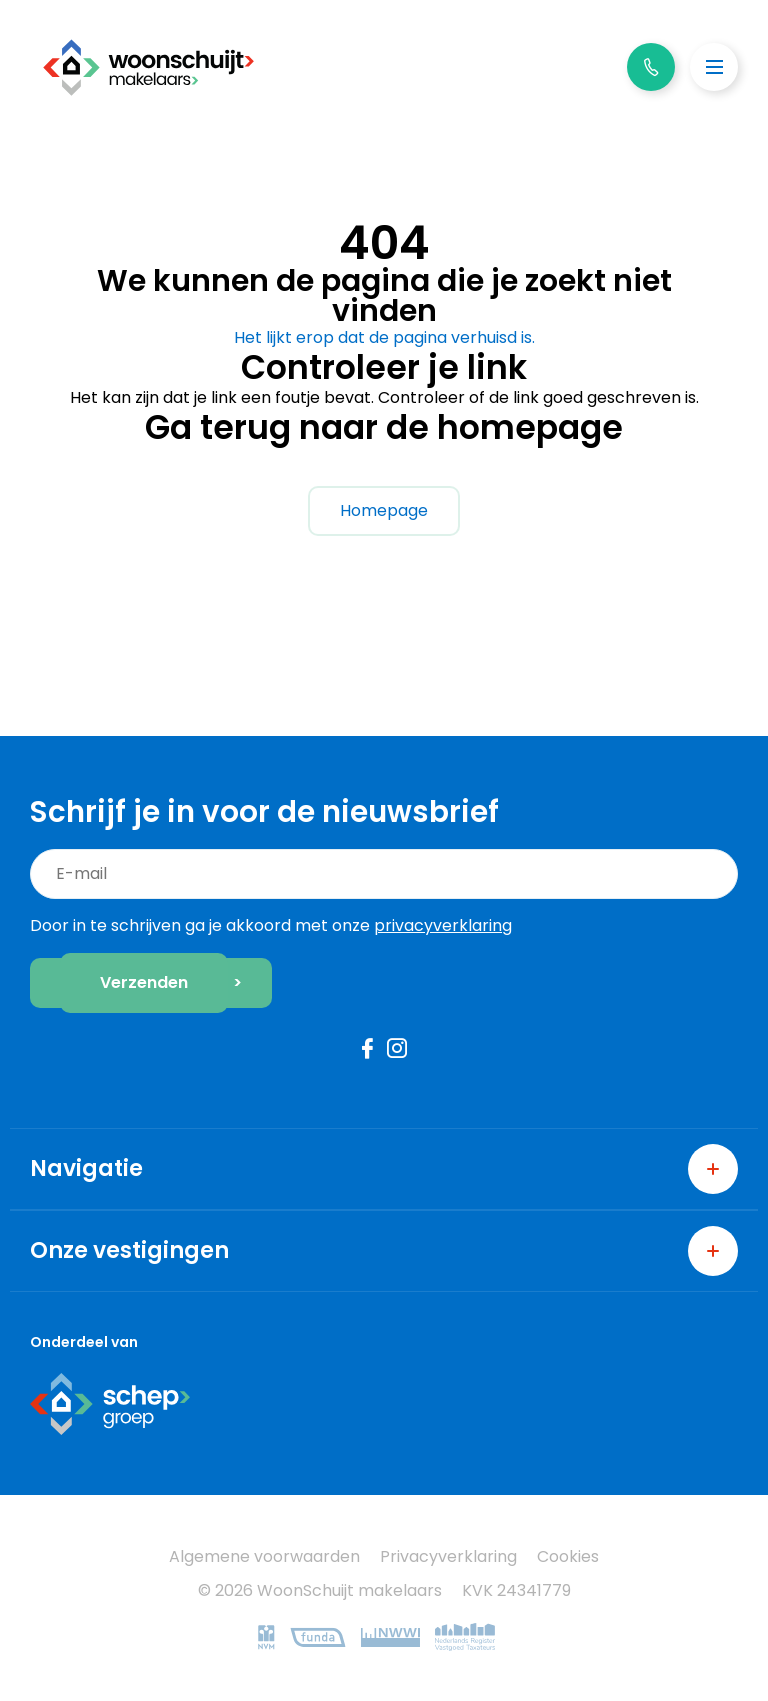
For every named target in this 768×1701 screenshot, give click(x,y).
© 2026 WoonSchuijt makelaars (320, 1590)
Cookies (568, 1556)
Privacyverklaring (448, 1556)
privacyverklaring (443, 925)
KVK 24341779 (516, 1590)
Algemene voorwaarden (264, 1556)
